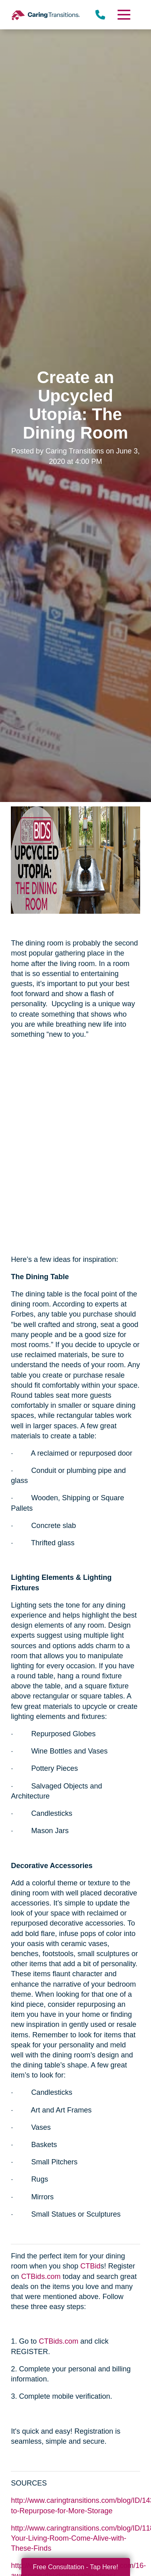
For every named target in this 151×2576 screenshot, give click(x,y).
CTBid (90, 2266)
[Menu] (123, 14)
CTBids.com (40, 2276)
